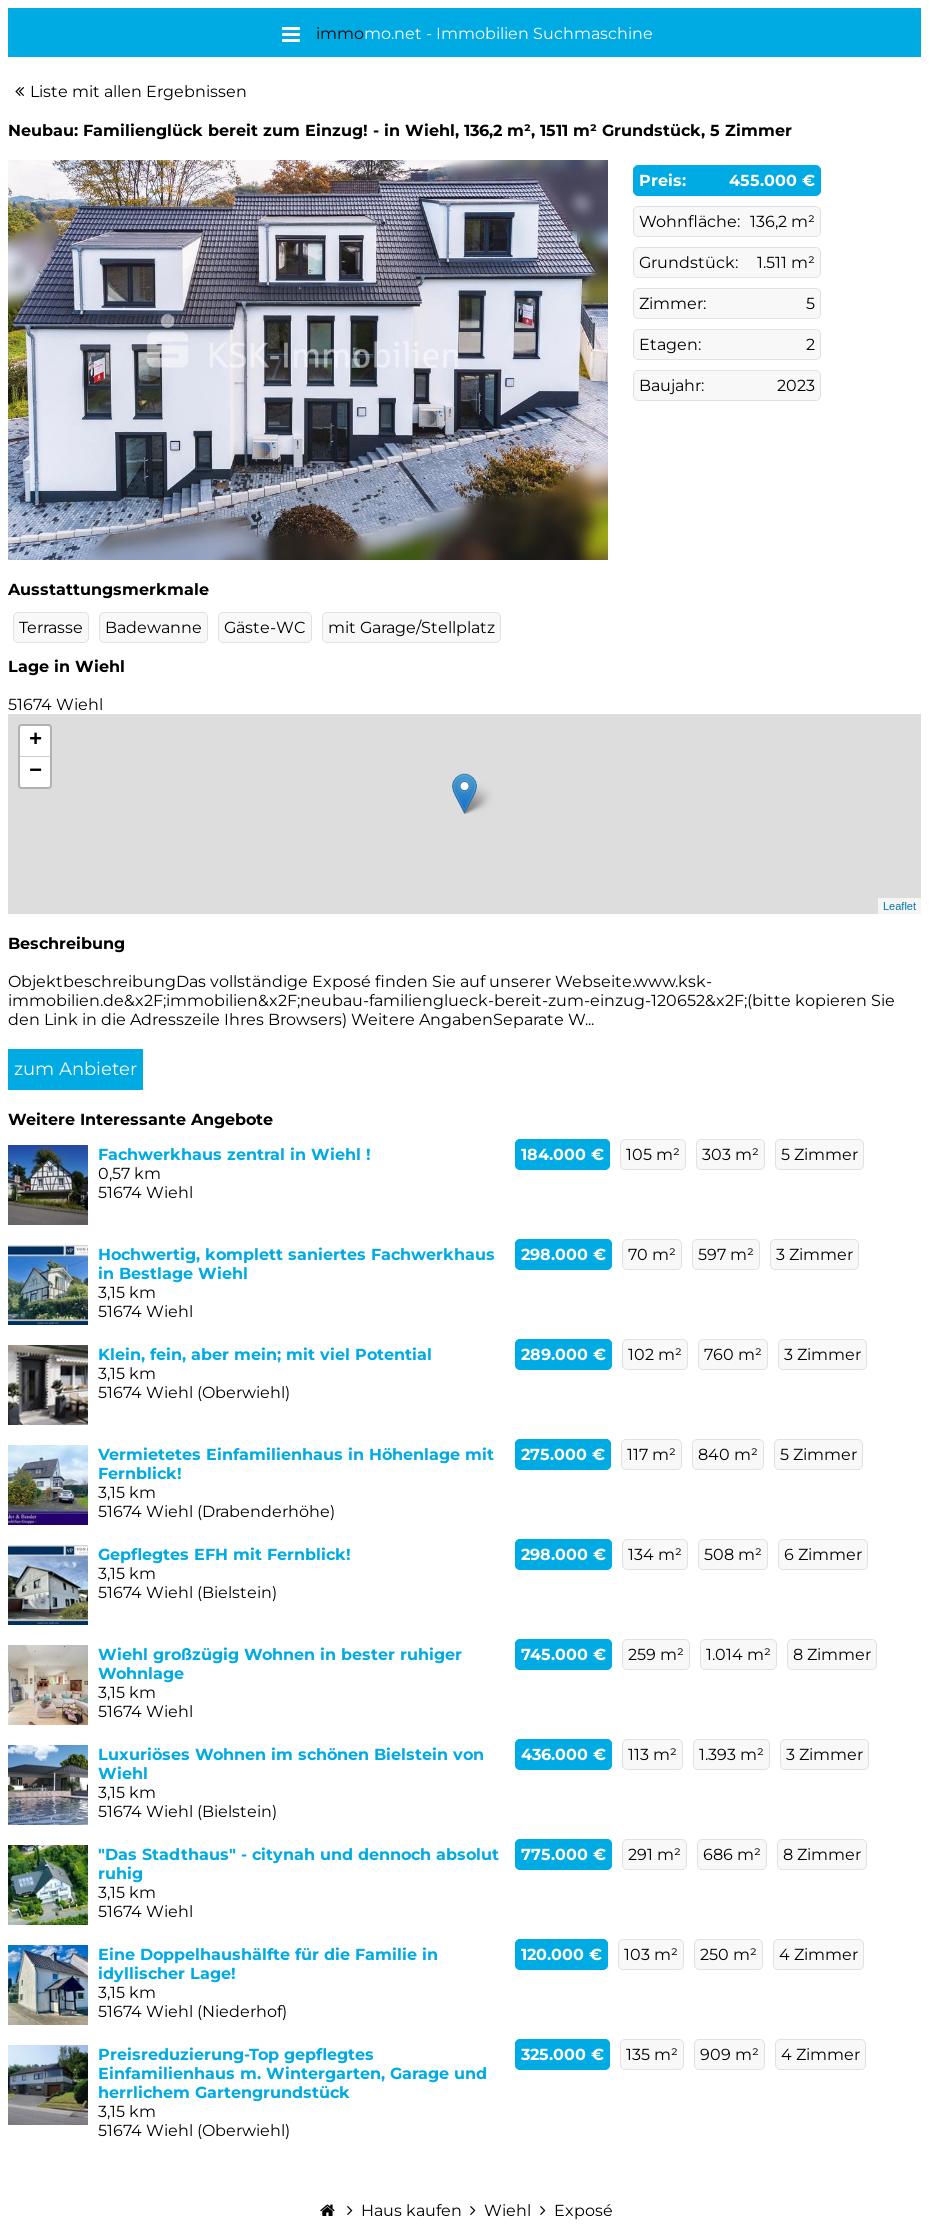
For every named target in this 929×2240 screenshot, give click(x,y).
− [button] (35, 772)
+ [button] (35, 741)
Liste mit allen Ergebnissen (138, 91)
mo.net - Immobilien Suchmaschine (484, 33)
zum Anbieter (75, 1069)
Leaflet (899, 906)
